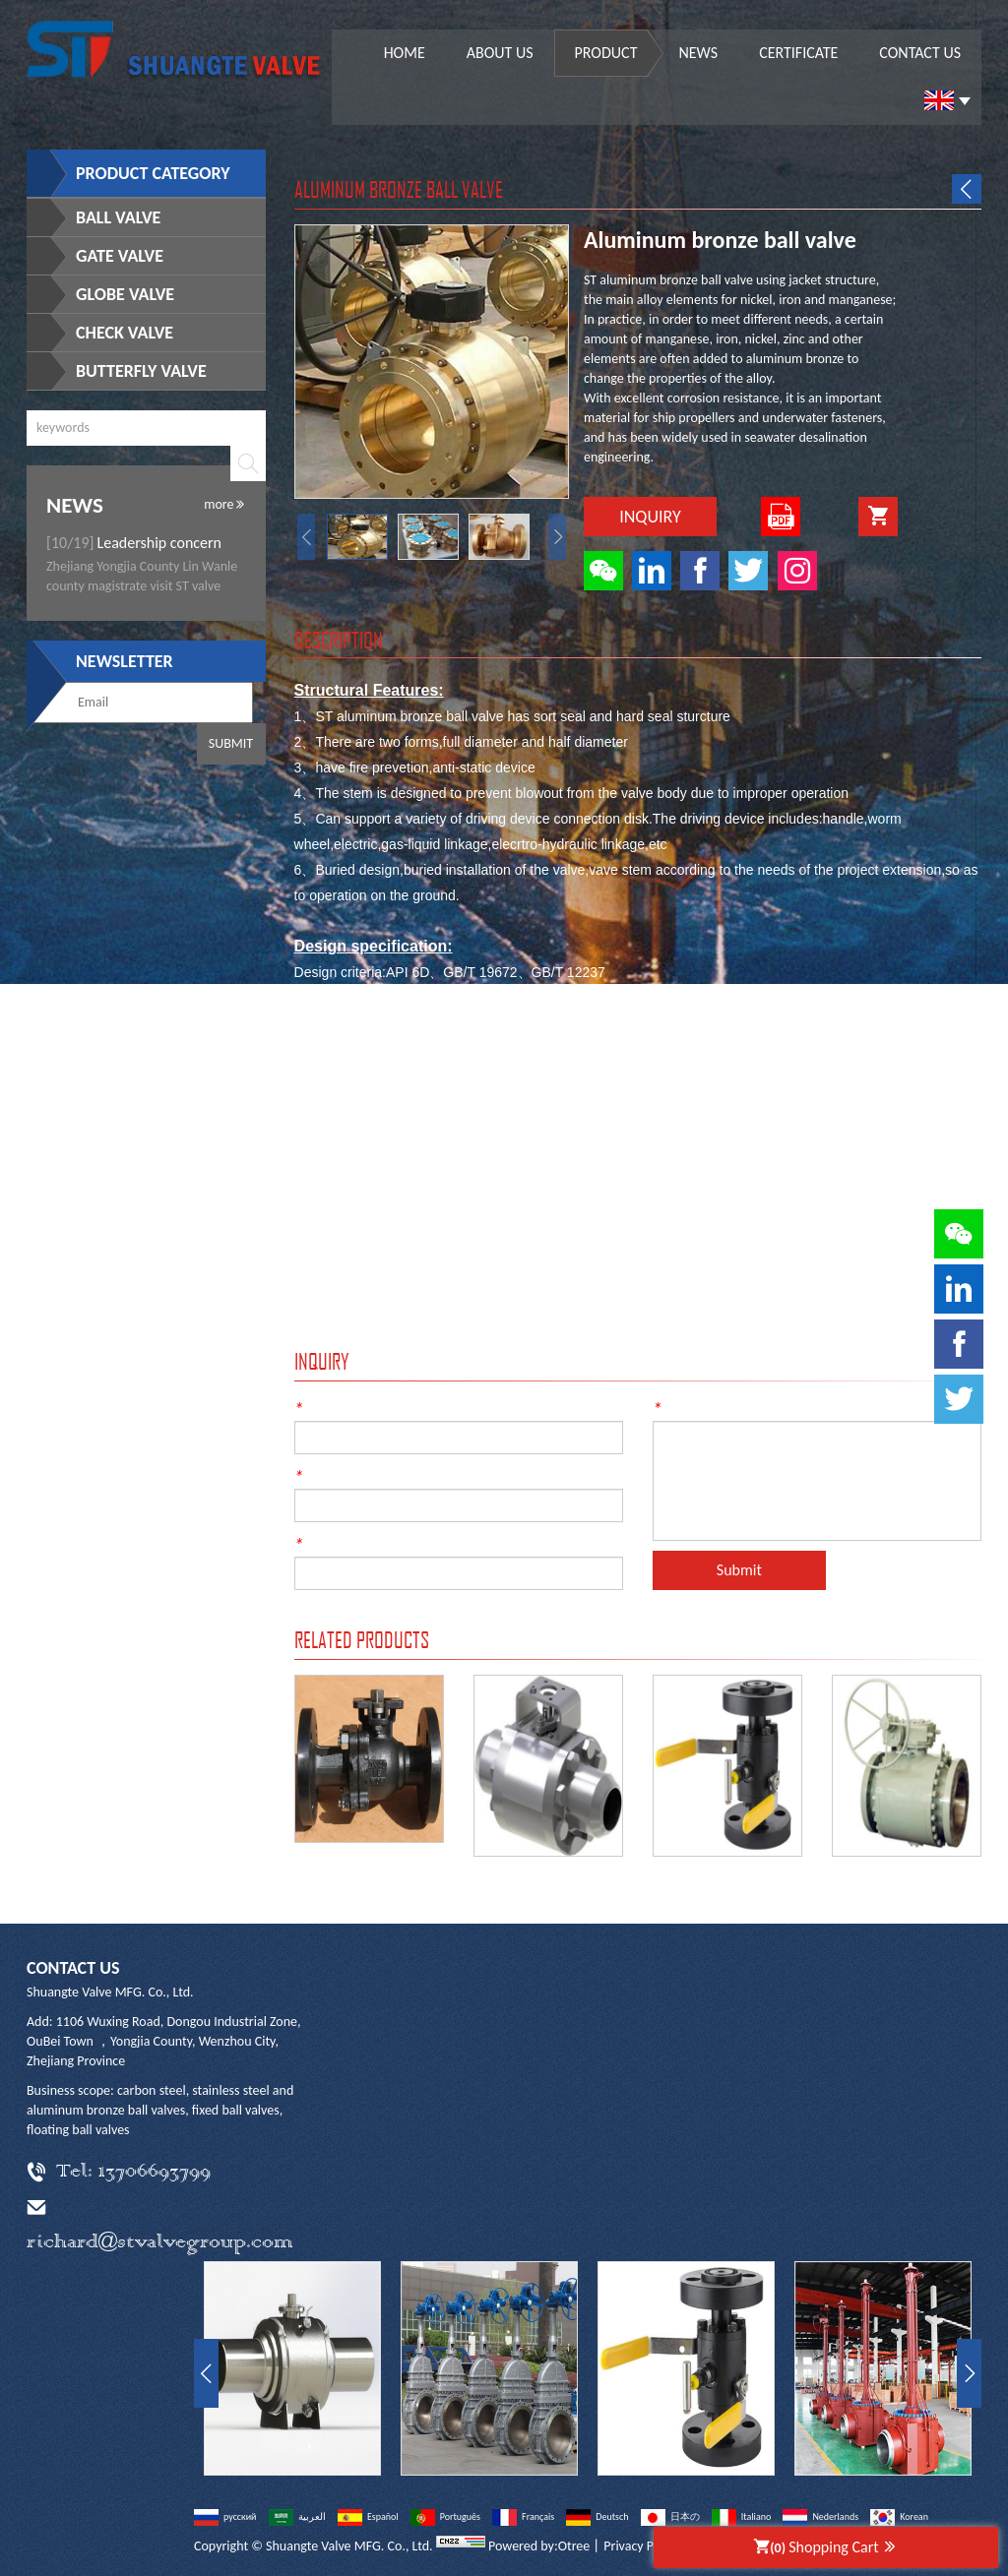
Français (523, 2517)
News (698, 52)
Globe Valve (125, 294)
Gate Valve (119, 256)
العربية (297, 2517)
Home (404, 52)
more (224, 504)
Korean (899, 2517)
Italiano (741, 2517)
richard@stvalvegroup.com (160, 2243)
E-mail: (322, 1474)
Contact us (920, 52)
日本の (670, 2517)
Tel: (311, 1542)
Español (368, 2517)
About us (500, 52)
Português (445, 2517)
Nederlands (820, 2517)
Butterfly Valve (141, 371)
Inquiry (650, 516)
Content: (687, 1406)
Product (606, 52)
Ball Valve (118, 217)
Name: (321, 1406)
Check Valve (124, 332)
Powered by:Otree (539, 2546)
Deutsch (597, 2517)
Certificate (798, 52)
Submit (231, 743)
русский (225, 2517)
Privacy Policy (641, 2546)
